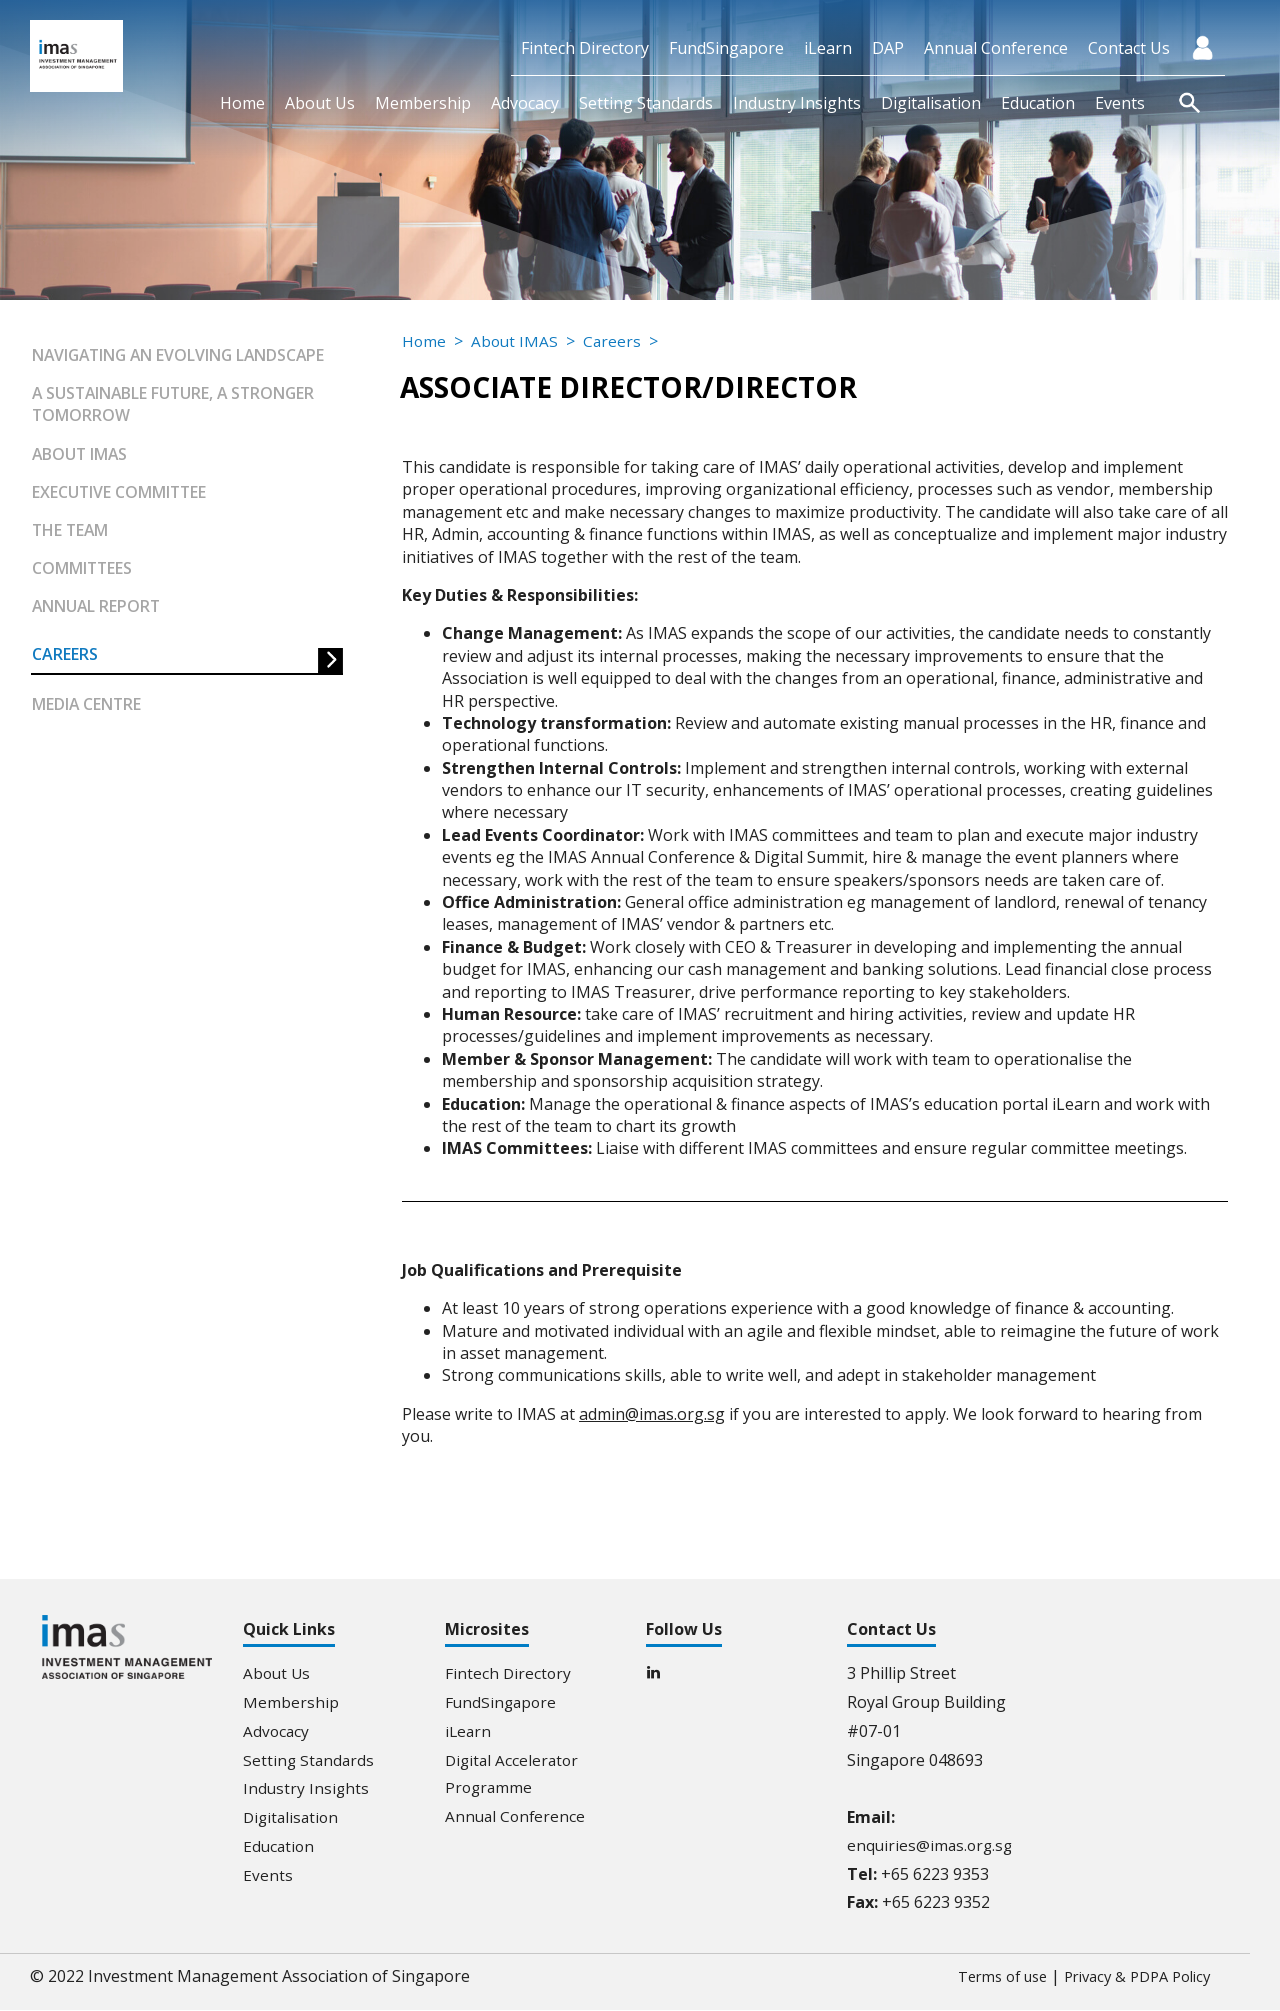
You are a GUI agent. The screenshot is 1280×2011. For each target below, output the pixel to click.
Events (1120, 103)
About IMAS (81, 454)
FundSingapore (726, 48)
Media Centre (87, 707)
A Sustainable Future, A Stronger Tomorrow (177, 404)
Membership (423, 103)
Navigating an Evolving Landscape (182, 355)
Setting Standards (646, 103)
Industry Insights (797, 103)
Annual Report (97, 608)
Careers (65, 656)
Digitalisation (931, 103)
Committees (83, 569)
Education (1038, 103)
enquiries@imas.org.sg (932, 1846)
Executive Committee (120, 493)
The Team (71, 531)
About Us (320, 103)
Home (242, 103)
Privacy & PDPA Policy (1129, 1977)
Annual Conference (996, 48)
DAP (888, 48)
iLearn (828, 48)
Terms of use (982, 1977)
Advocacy (525, 103)
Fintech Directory (585, 48)
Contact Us (1129, 48)
